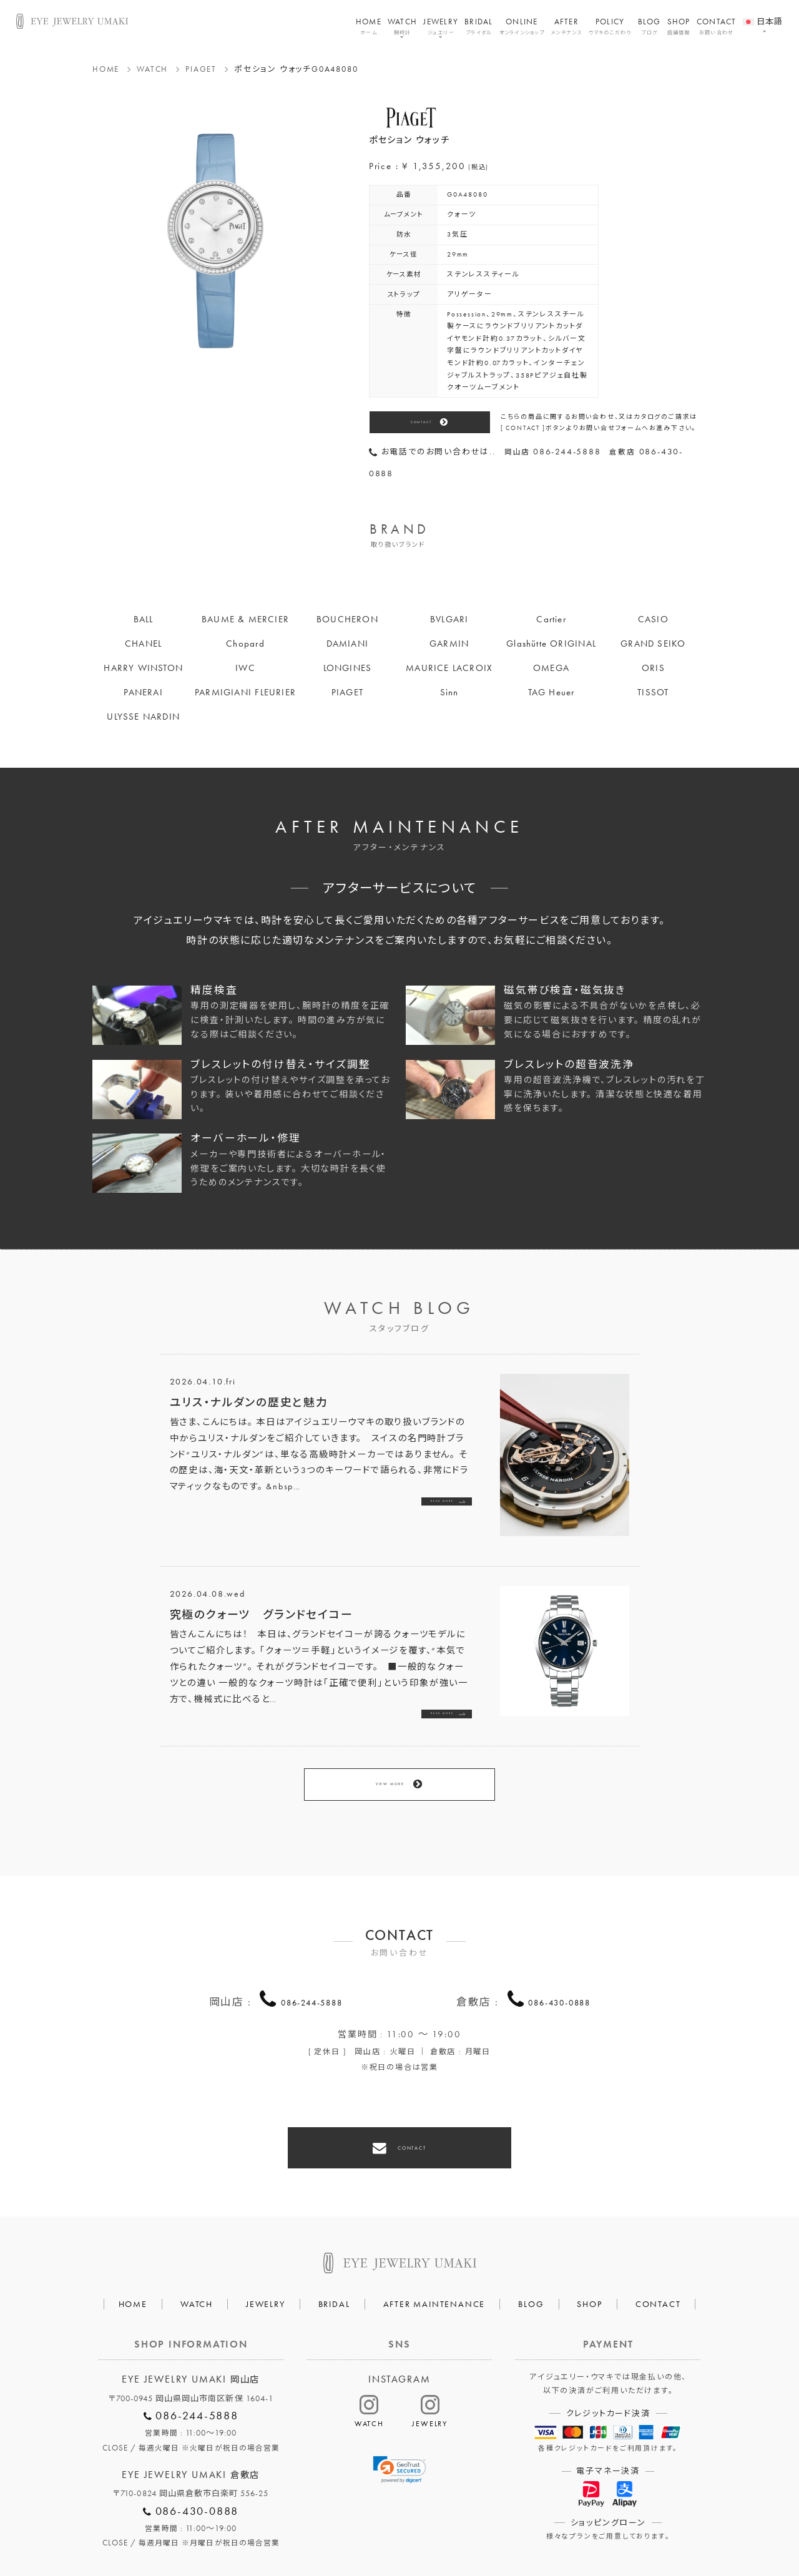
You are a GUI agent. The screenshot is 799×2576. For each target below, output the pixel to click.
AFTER (566, 26)
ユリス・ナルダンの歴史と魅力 (249, 1402)
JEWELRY (440, 26)
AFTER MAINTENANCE (434, 2252)
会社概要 (259, 2530)
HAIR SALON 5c (445, 2530)
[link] (400, 2418)
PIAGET (201, 69)
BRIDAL (478, 26)
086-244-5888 (312, 1966)
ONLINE (521, 26)
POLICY (610, 26)
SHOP (678, 26)
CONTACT (717, 26)
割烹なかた (525, 2530)
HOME (368, 26)
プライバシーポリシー (344, 2530)
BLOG (649, 26)
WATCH (402, 26)
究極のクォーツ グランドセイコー (261, 1614)
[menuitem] (763, 14)
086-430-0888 (559, 1966)
